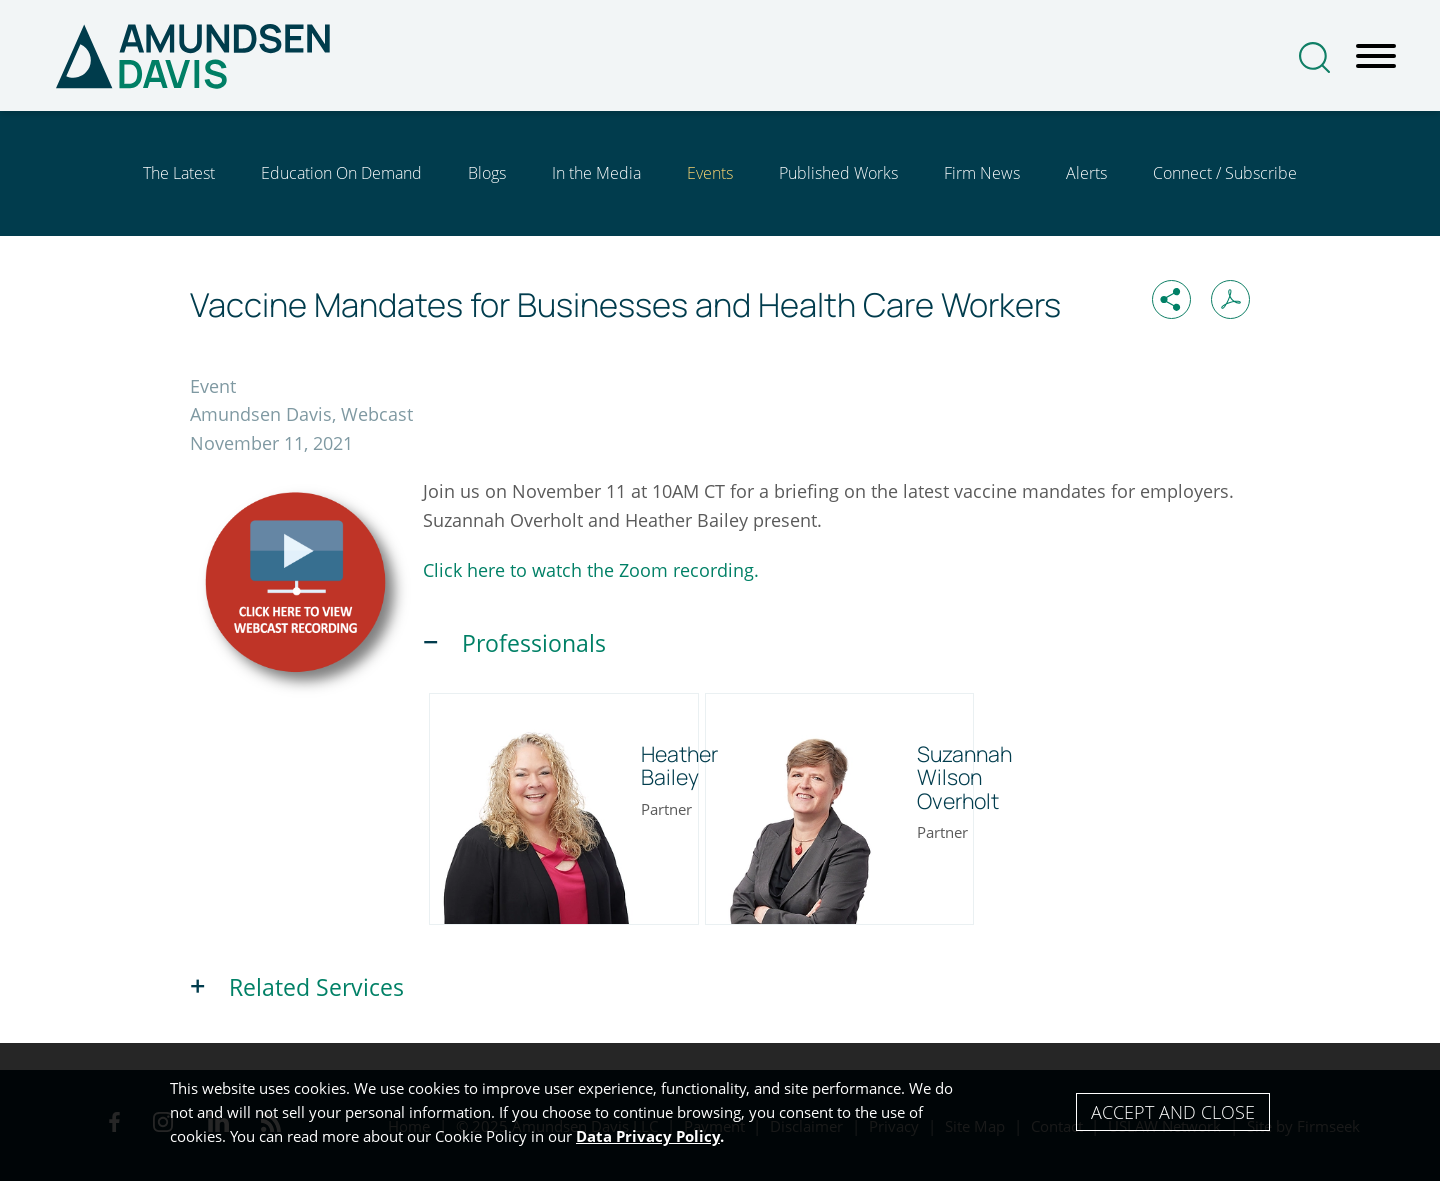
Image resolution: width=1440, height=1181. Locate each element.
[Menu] (1376, 57)
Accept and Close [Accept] (1173, 1112)
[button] (1171, 299)
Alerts (1086, 173)
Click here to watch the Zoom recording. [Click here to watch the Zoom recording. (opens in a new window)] (591, 570)
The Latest (179, 173)
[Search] (1314, 57)
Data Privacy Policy (648, 1136)
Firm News (982, 173)
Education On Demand (341, 173)
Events (710, 173)
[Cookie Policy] (720, 1112)
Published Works (838, 173)
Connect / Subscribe (1225, 173)
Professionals (534, 643)
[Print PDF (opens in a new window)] (1230, 299)
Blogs (487, 173)
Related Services (316, 987)
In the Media (596, 173)
